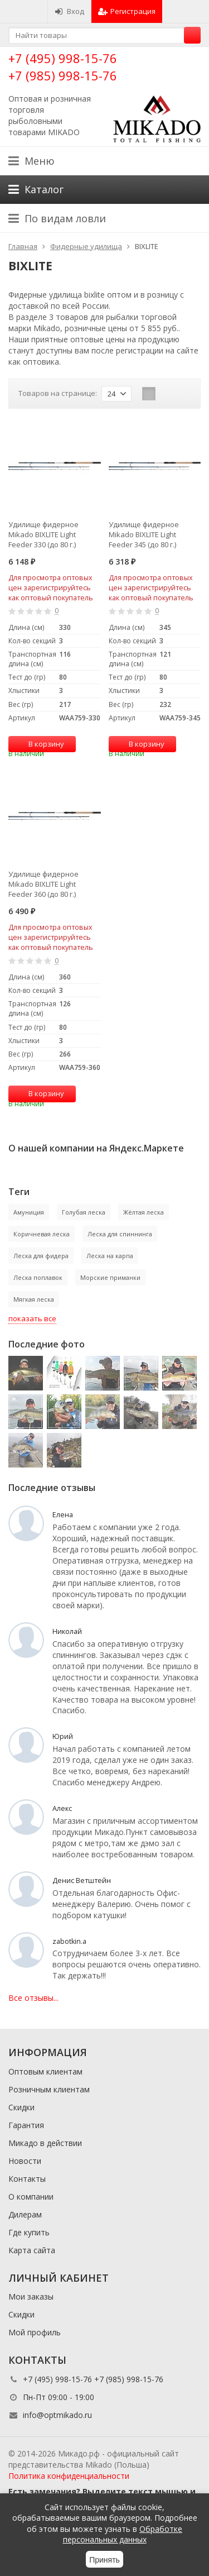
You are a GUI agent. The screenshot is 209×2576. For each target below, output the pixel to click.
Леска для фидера (41, 1255)
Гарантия (26, 2125)
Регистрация (126, 11)
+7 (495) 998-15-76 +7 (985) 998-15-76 (62, 67)
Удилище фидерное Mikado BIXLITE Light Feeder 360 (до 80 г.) (43, 884)
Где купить (29, 2232)
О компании (31, 2196)
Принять (104, 2559)
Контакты (27, 2178)
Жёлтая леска (143, 1212)
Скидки (21, 2107)
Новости (24, 2161)
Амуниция (28, 1212)
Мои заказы (31, 2296)
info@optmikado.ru (57, 2415)
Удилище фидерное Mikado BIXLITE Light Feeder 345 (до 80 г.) (144, 534)
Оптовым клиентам (45, 2071)
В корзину (40, 744)
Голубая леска (83, 1212)
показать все (32, 1318)
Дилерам (25, 2214)
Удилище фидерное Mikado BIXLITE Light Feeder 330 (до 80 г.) (43, 534)
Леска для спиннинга (120, 1234)
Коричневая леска (41, 1234)
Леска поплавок (37, 1277)
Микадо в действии (45, 2143)
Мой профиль (34, 2332)
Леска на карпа (109, 1255)
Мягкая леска (33, 1299)
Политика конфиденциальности (68, 2475)
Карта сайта (31, 2250)
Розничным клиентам (49, 2089)
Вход (69, 11)
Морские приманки (110, 1277)
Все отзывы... (33, 1997)
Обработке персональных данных (123, 2534)
